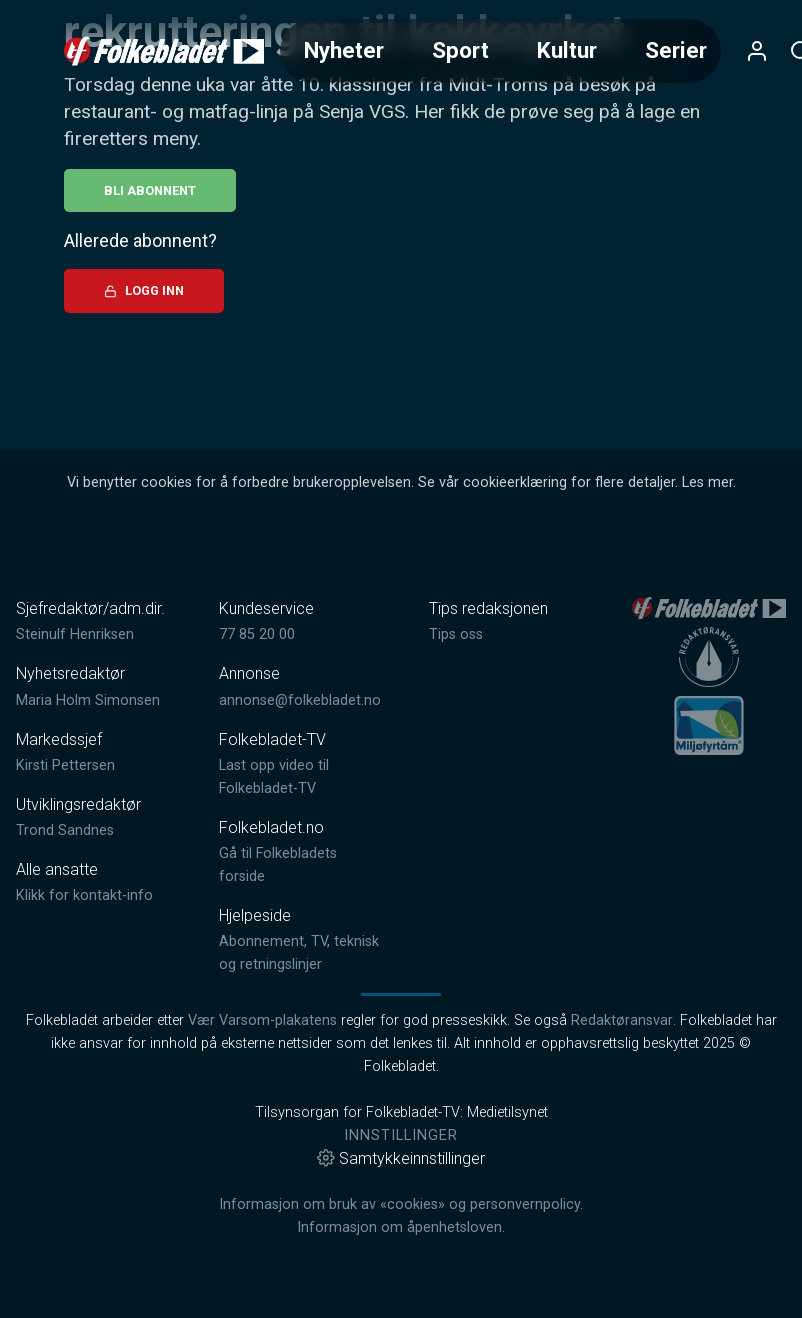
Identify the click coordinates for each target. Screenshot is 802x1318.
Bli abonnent (150, 190)
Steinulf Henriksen (75, 634)
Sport (460, 50)
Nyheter (344, 50)
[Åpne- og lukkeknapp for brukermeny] (757, 51)
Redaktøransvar (622, 1020)
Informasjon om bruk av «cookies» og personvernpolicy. (401, 1204)
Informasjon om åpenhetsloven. (401, 1227)
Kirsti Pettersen (65, 765)
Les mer (707, 482)
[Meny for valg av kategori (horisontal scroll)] (500, 50)
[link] (164, 51)
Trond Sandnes (65, 830)
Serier (676, 50)
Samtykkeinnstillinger (401, 1158)
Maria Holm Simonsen (88, 700)
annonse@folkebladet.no (300, 700)
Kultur (567, 50)
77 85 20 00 (257, 634)
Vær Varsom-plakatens (262, 1020)
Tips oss (456, 634)
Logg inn (144, 290)
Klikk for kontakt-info (84, 895)
